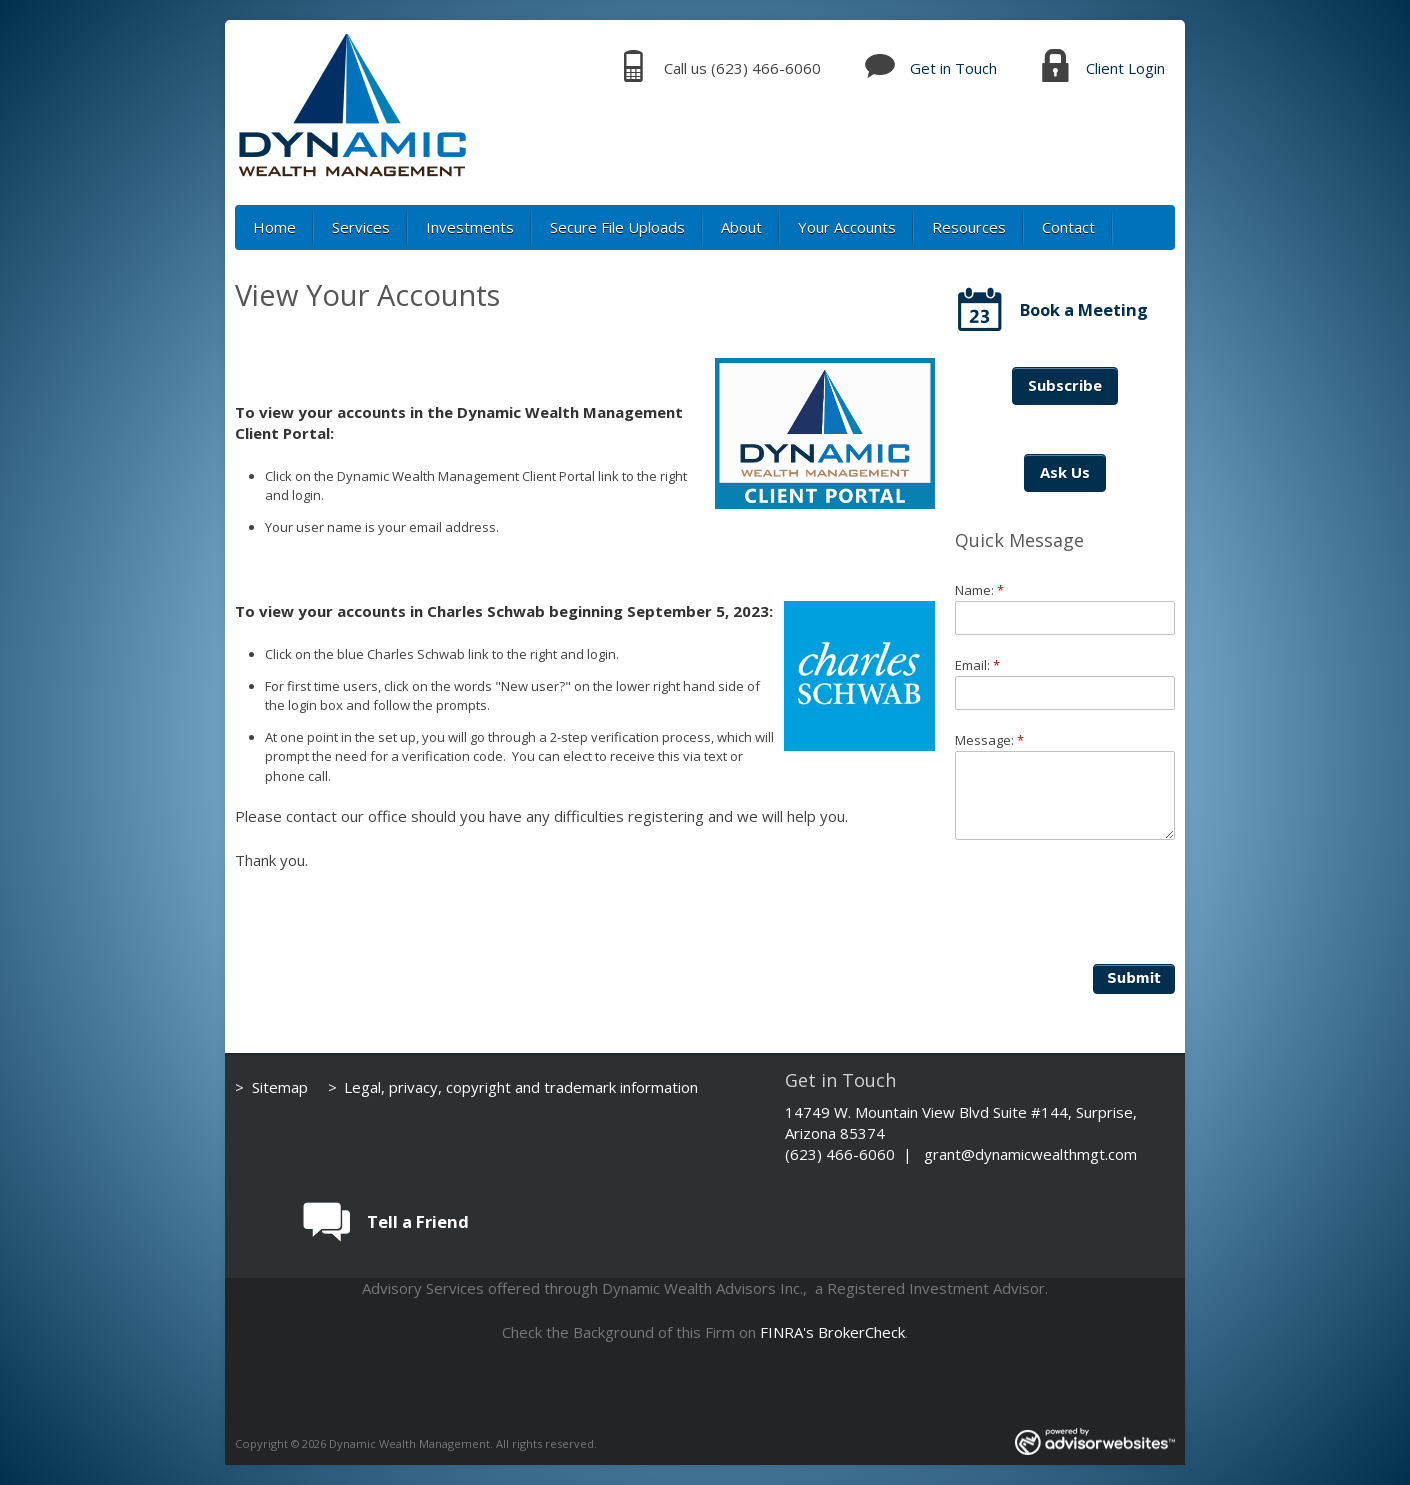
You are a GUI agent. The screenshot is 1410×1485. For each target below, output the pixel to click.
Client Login (1125, 68)
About (741, 227)
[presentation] (1107, 899)
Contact (1068, 227)
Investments (470, 227)
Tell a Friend (418, 1221)
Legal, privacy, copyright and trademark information (521, 1087)
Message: (989, 740)
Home (274, 227)
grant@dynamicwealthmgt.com (1030, 1154)
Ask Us (1065, 472)
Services (361, 227)
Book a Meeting (1084, 309)
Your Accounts (847, 227)
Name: (979, 590)
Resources (969, 227)
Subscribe (1065, 385)
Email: (977, 665)
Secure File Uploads (617, 227)
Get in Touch (953, 68)
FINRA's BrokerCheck (832, 1332)
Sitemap (280, 1087)
